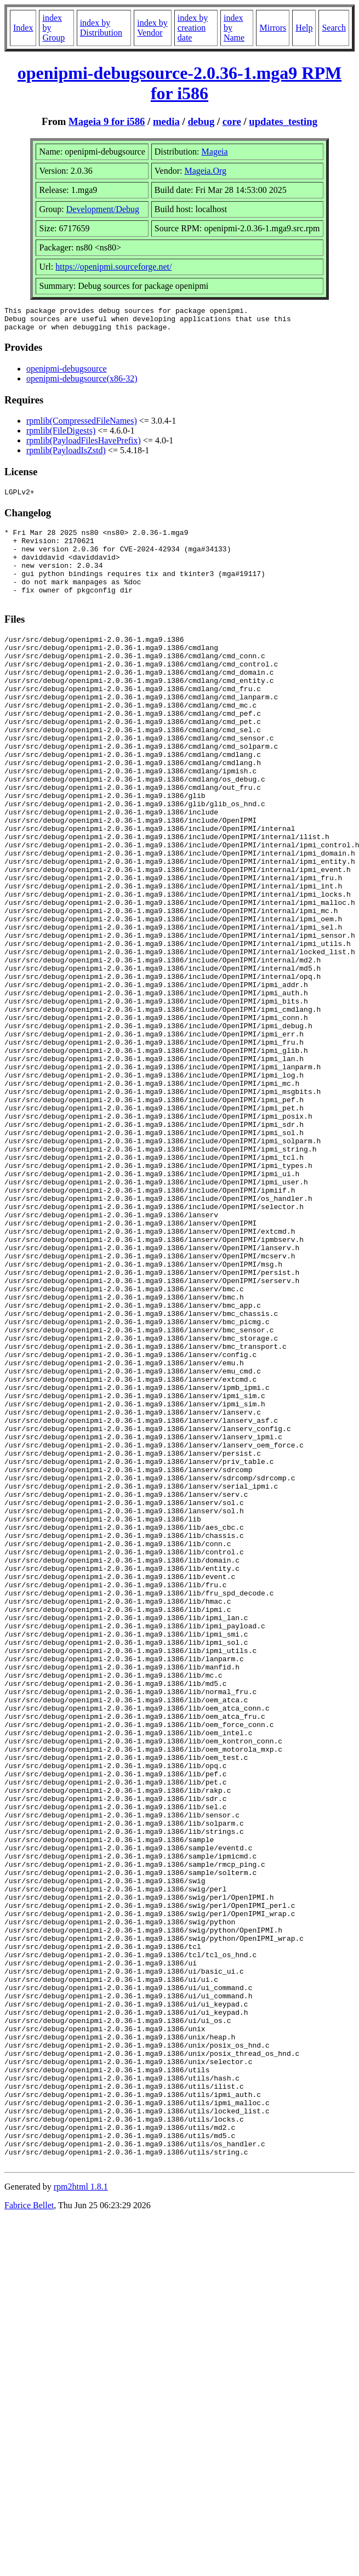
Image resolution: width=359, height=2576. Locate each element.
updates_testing (283, 121)
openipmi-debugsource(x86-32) (82, 383)
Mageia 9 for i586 (107, 121)
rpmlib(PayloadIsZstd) (66, 455)
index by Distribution (101, 27)
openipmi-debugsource (66, 373)
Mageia (215, 151)
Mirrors (272, 27)
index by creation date (193, 27)
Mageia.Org (205, 170)
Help (303, 27)
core (232, 121)
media (166, 121)
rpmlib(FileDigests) (60, 435)
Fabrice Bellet (29, 2532)
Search (334, 27)
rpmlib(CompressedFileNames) (81, 425)
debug (200, 121)
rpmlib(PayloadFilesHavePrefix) (83, 445)
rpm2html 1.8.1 (81, 2513)
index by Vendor (152, 27)
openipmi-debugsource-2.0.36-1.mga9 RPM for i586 (179, 83)
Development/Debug (102, 209)
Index (23, 27)
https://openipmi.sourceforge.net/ (113, 266)
